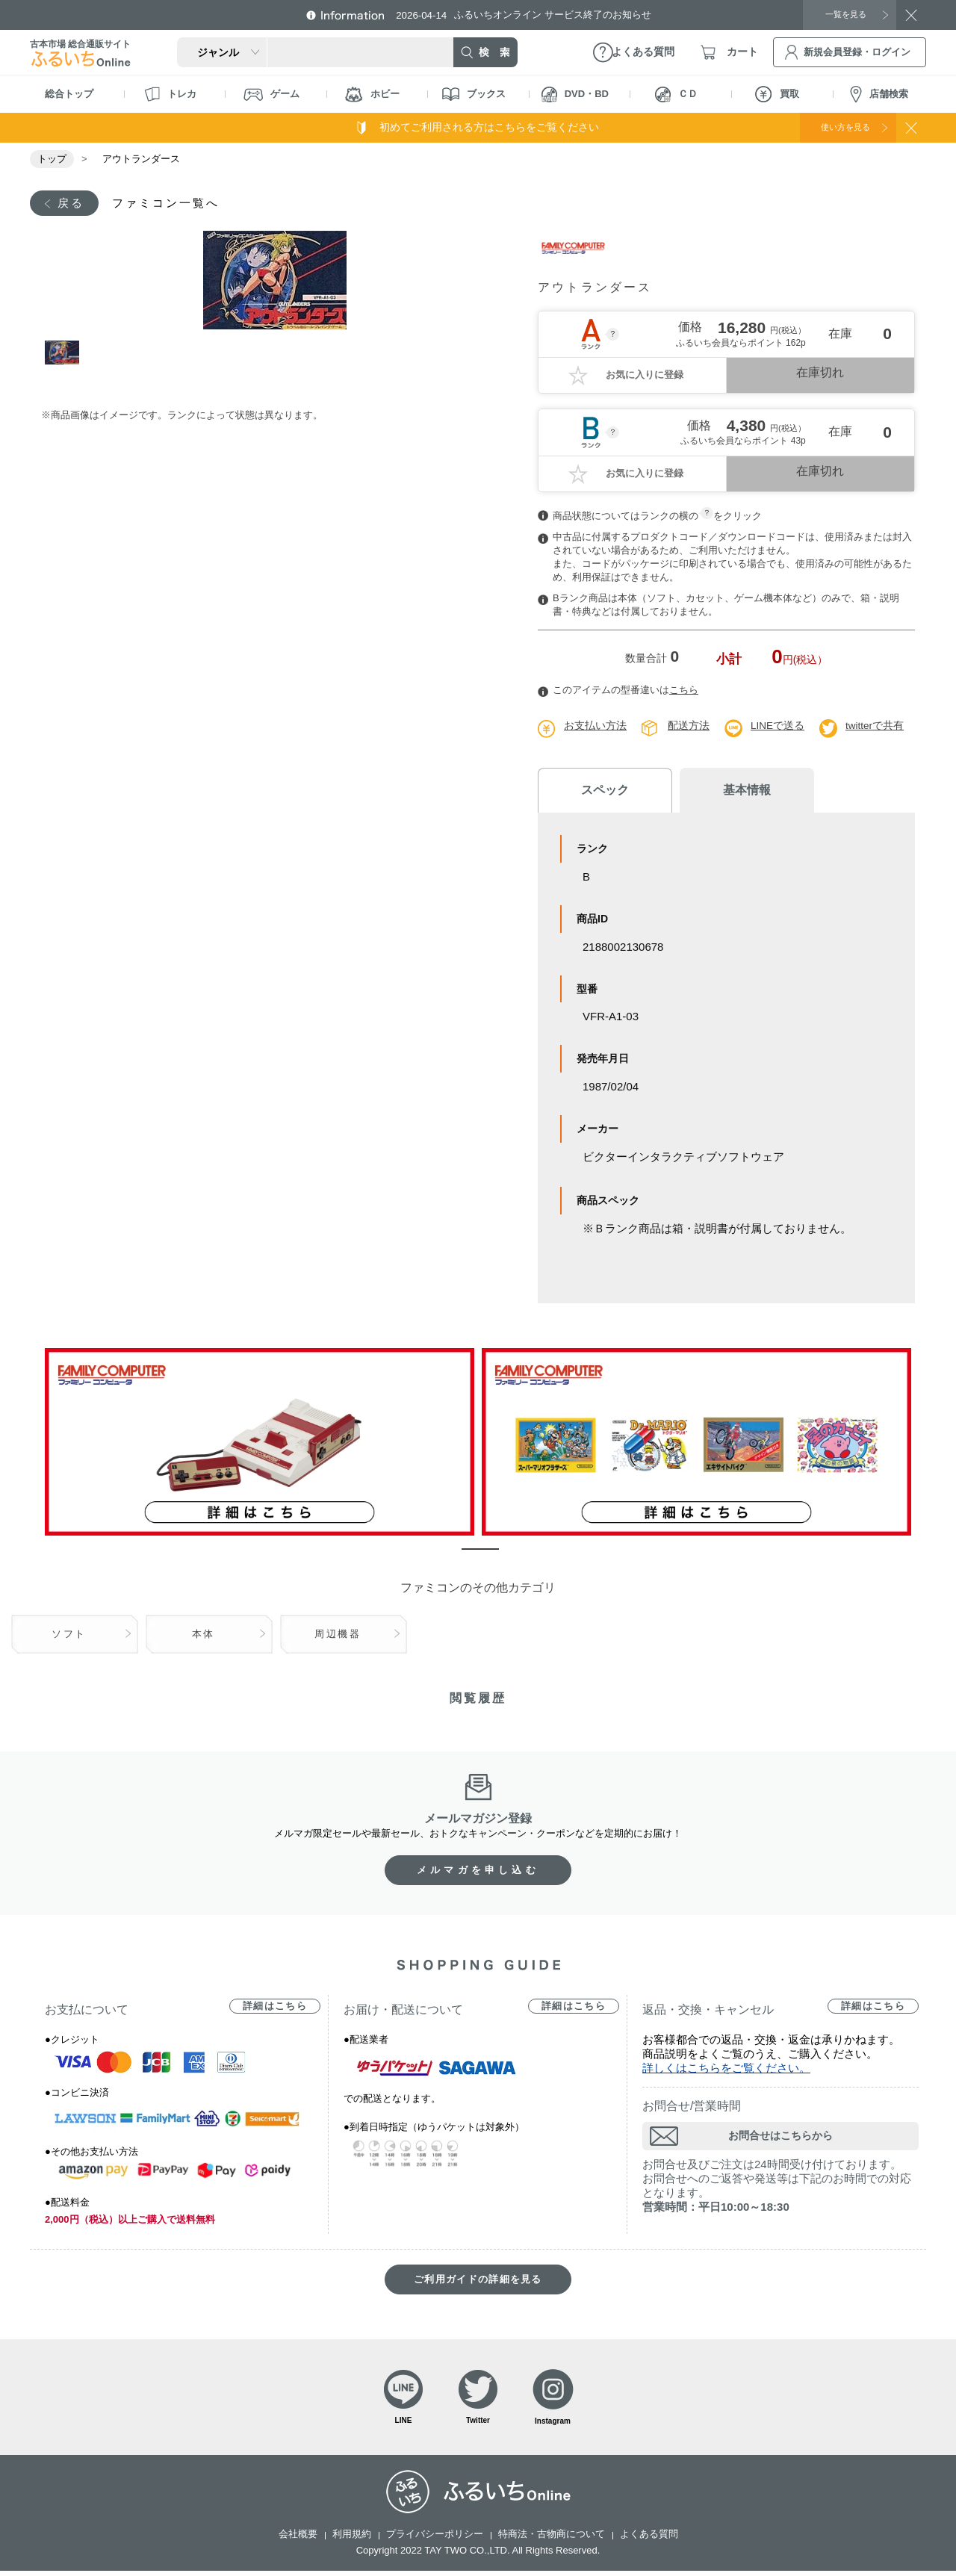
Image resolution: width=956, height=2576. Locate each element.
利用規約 (351, 2539)
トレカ (170, 94)
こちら (683, 691)
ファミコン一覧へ (174, 203)
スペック (597, 792)
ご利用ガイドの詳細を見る (478, 2281)
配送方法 (689, 727)
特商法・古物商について (551, 2539)
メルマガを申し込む (478, 1872)
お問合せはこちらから (780, 2138)
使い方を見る (835, 127)
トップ (51, 158)
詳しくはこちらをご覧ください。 (726, 2070)
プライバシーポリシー (434, 2539)
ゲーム (271, 94)
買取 (777, 94)
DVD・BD (575, 94)
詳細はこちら (275, 2008)
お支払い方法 (595, 727)
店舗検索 (879, 94)
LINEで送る (778, 727)
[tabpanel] (274, 281)
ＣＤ (676, 94)
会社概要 (298, 2539)
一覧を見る (840, 14)
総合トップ (69, 93)
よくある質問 (649, 2539)
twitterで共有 (875, 727)
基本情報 (724, 791)
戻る (72, 203)
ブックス (474, 94)
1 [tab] (62, 361)
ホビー (372, 94)
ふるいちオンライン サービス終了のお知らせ (534, 14)
